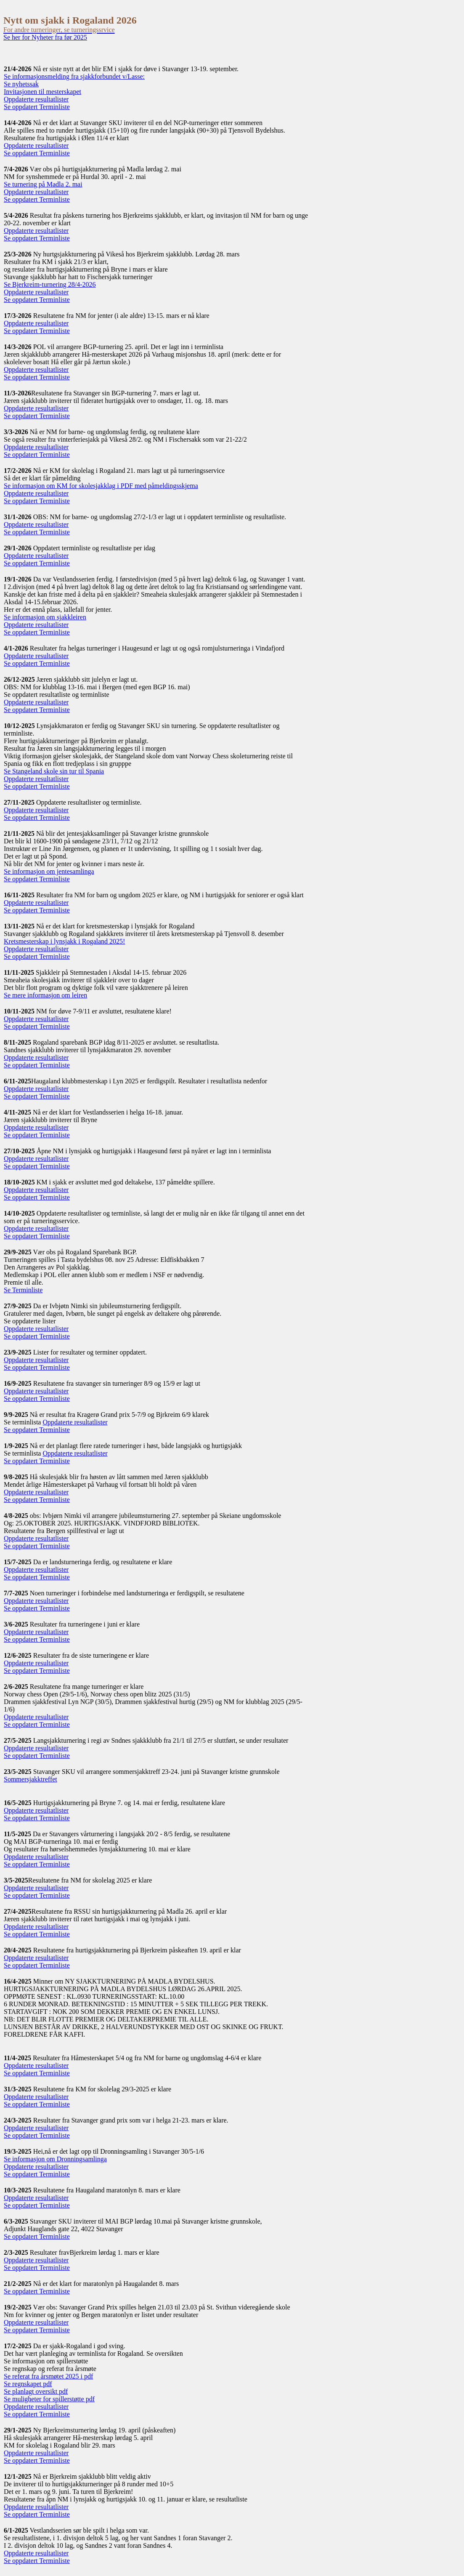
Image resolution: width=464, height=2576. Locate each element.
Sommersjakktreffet (30, 1779)
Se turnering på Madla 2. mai (43, 184)
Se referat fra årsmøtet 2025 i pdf (48, 2376)
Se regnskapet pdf (28, 2383)
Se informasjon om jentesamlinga (49, 871)
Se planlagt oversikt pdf (36, 2391)
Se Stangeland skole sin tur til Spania (54, 771)
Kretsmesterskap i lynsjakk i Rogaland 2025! (64, 941)
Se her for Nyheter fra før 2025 (45, 37)
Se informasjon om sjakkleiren (45, 617)
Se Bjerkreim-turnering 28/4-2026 (50, 284)
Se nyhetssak (21, 84)
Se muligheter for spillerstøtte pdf (49, 2399)
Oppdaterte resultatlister (36, 99)
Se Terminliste (23, 1289)
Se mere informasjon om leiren (45, 995)
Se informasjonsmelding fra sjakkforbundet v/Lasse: (74, 76)
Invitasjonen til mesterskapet (42, 91)
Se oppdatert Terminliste (37, 106)
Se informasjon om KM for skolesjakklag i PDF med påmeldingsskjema (101, 485)
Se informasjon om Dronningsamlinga (55, 2159)
